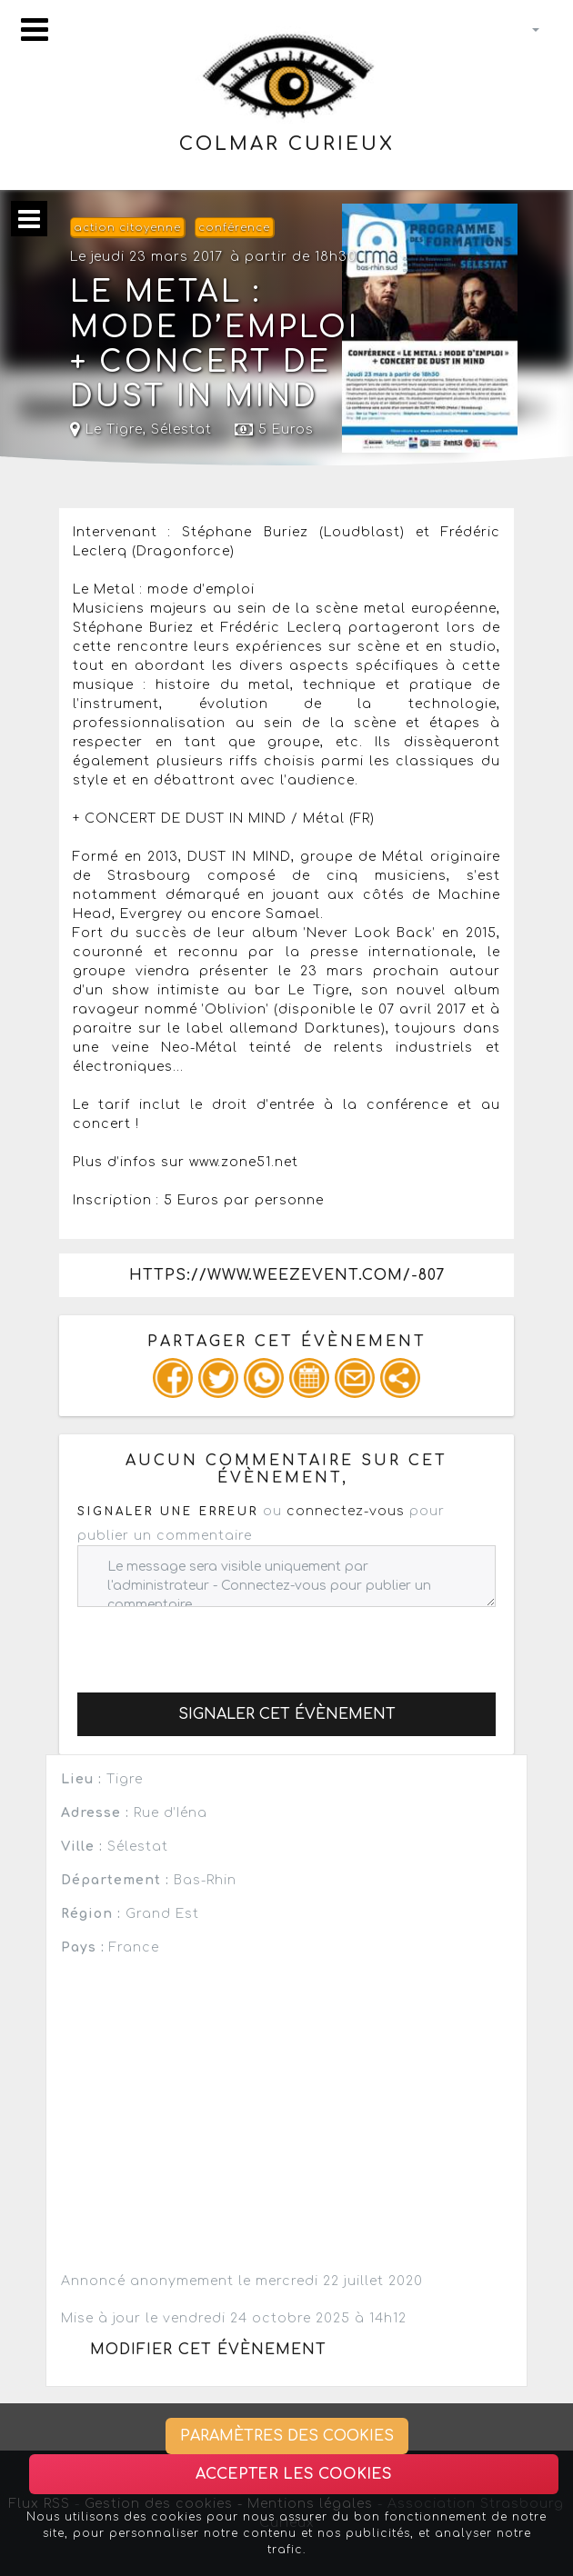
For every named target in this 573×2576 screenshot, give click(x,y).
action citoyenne (127, 228)
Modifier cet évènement (208, 2349)
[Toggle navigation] (34, 29)
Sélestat (181, 429)
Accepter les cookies (294, 2474)
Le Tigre (106, 429)
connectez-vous (345, 1511)
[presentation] (215, 1642)
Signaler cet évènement (287, 1714)
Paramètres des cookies (287, 2436)
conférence (234, 228)
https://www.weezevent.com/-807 (287, 1275)
